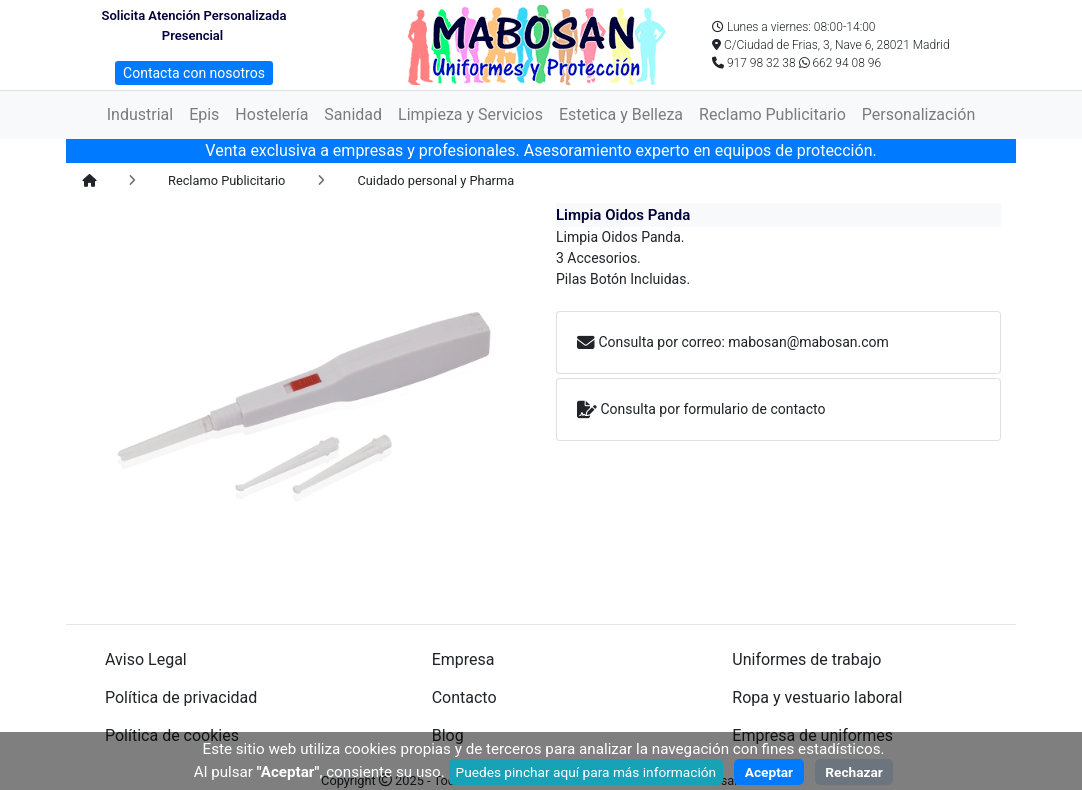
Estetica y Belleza (621, 114)
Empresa (463, 659)
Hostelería (271, 114)
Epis (204, 114)
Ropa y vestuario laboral (817, 697)
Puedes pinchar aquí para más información (586, 772)
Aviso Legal (146, 659)
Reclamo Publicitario (772, 114)
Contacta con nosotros (194, 73)
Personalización (918, 114)
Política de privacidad (181, 697)
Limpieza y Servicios (470, 114)
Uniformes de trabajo (806, 659)
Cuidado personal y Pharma (435, 180)
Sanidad (353, 114)
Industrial (140, 114)
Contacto (464, 697)
